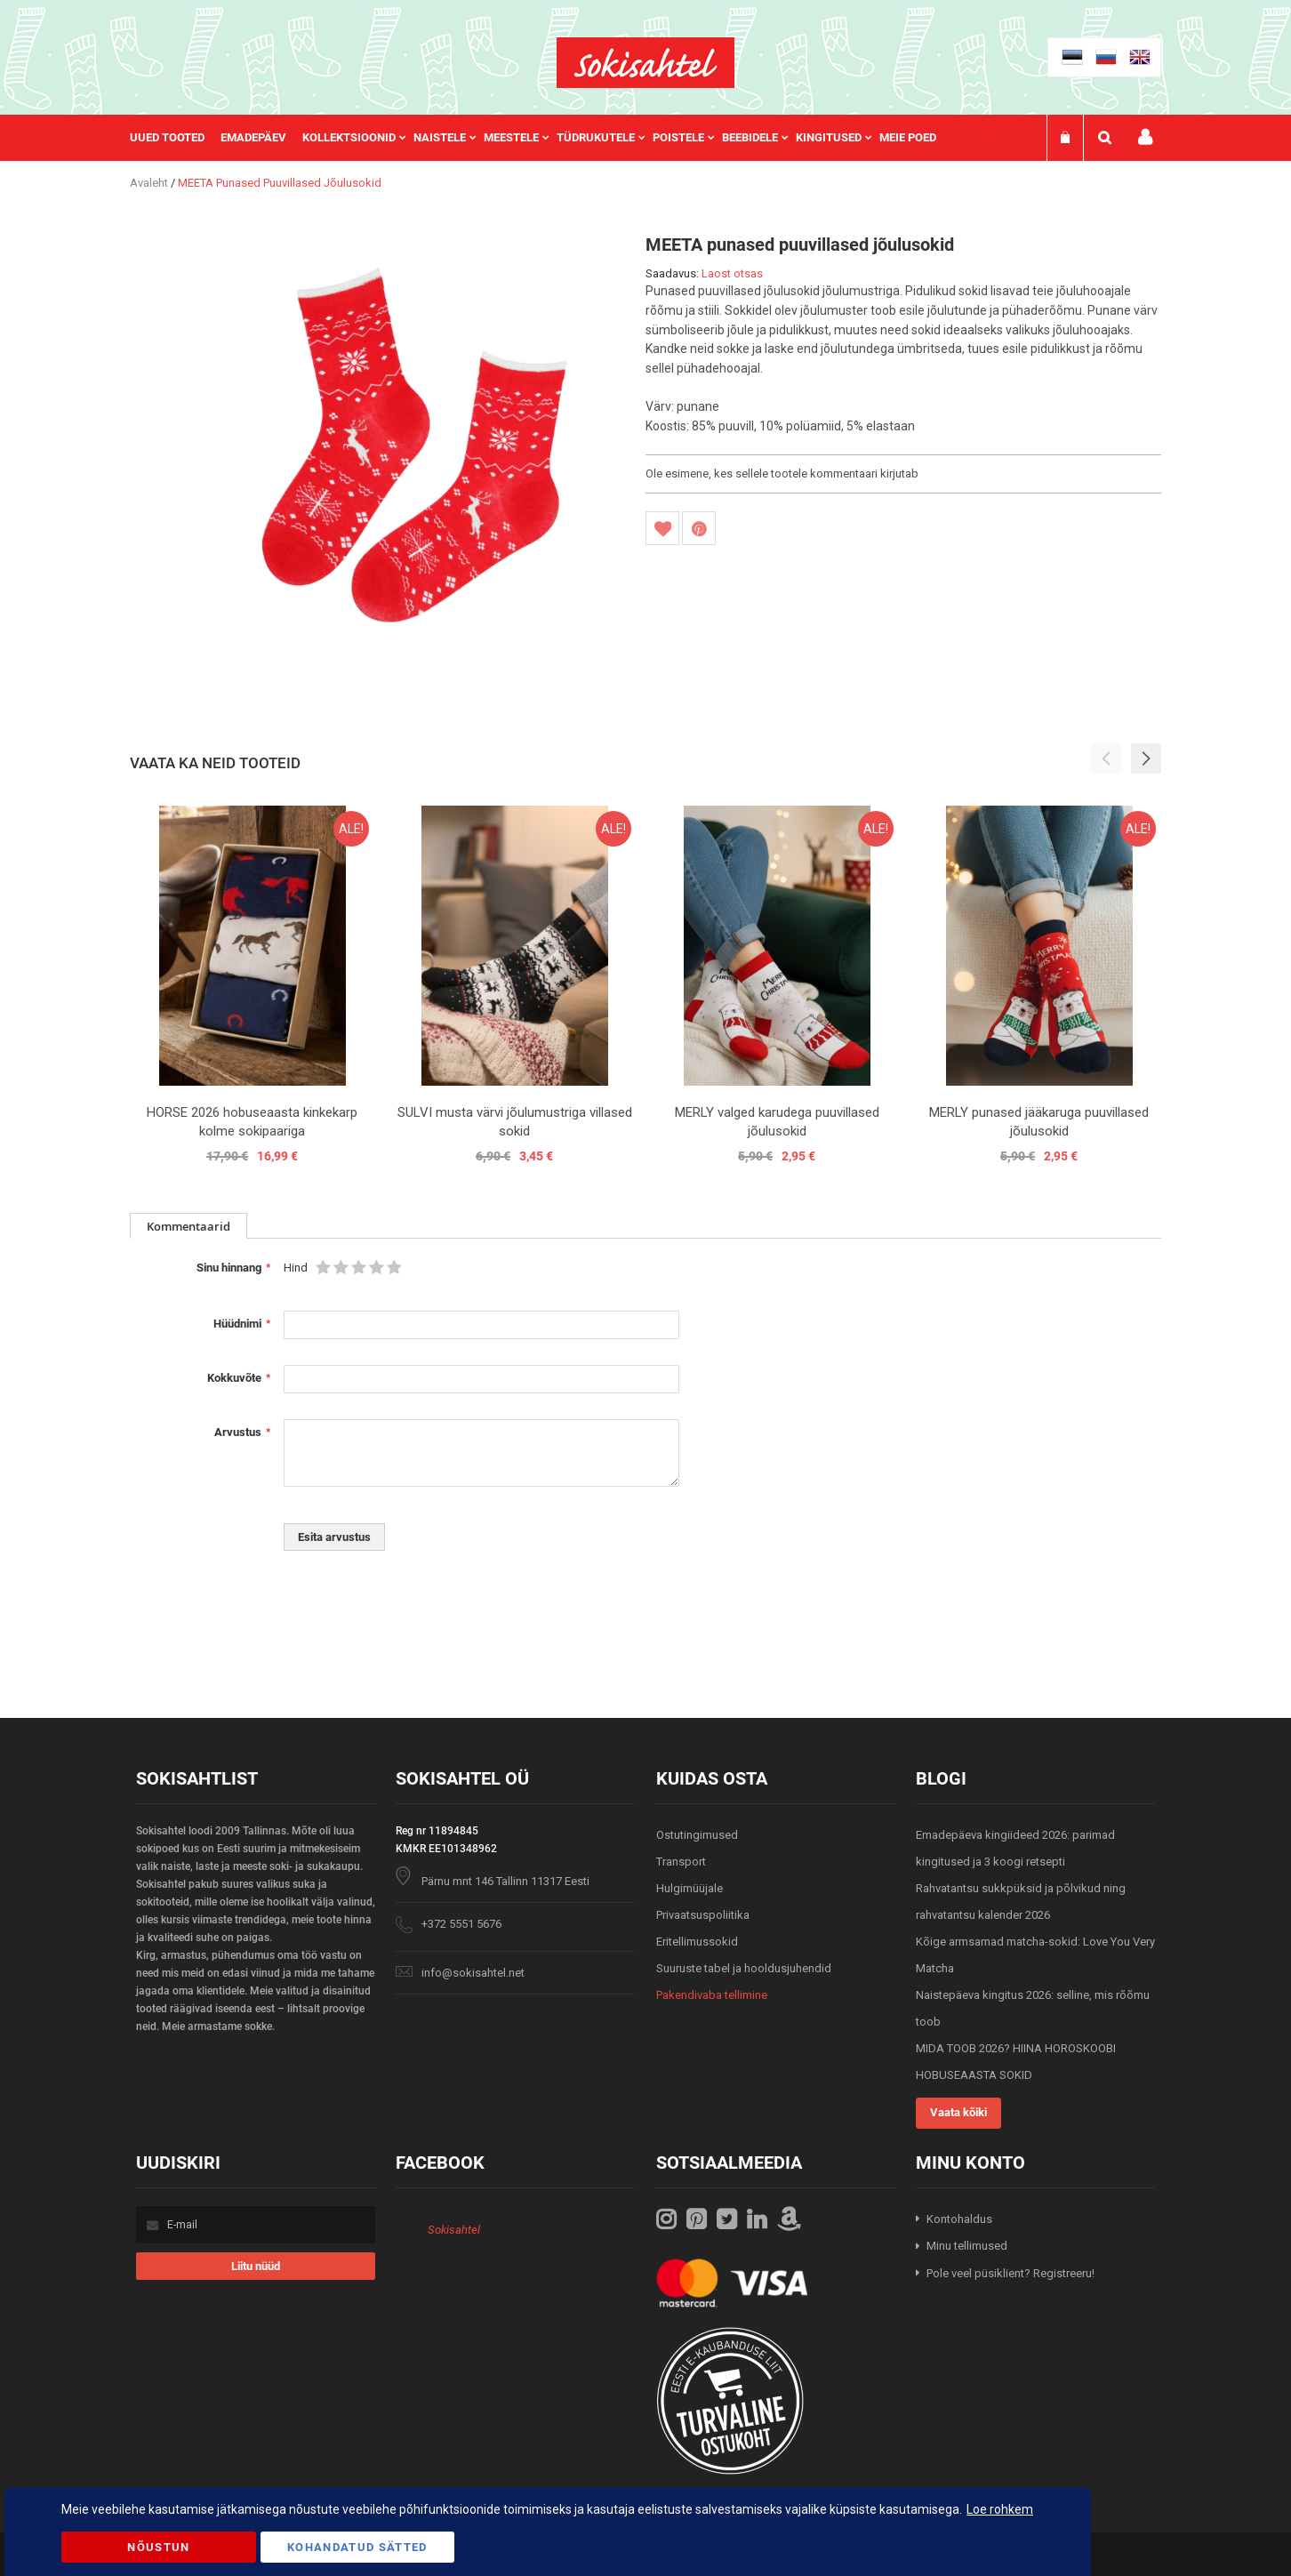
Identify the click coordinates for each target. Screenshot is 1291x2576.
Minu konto (1145, 137)
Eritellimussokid (697, 1941)
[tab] (188, 1226)
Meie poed (907, 137)
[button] (1146, 758)
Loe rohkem (999, 2509)
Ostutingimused (697, 1835)
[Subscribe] (255, 2266)
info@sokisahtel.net (473, 1972)
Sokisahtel (454, 2229)
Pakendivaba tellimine (711, 1995)
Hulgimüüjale (689, 1888)
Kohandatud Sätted (357, 2547)
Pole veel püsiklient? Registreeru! (1010, 2273)
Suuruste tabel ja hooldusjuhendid (743, 1968)
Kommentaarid (188, 1226)
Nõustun (158, 2547)
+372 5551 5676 (461, 1923)
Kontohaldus (959, 2219)
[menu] (542, 138)
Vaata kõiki (958, 2112)
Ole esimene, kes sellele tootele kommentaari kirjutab (782, 473)
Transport (681, 1861)
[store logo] (645, 62)
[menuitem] (175, 138)
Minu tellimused (966, 2245)
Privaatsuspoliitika (703, 1915)
